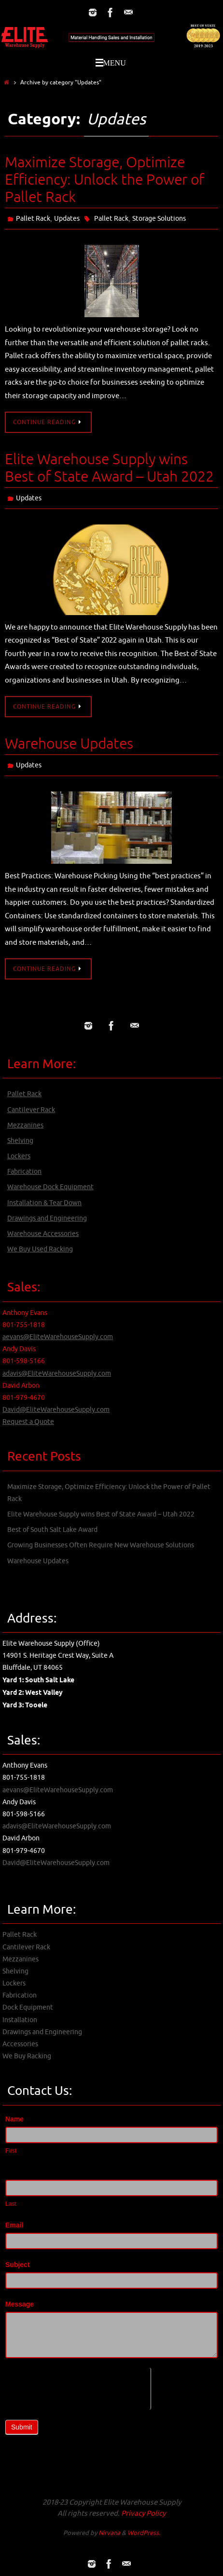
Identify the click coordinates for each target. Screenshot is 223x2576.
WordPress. (143, 2533)
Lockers (18, 1156)
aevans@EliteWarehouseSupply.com (57, 1337)
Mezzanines (25, 1125)
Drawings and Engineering (47, 1218)
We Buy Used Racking (40, 1249)
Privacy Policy (143, 2513)
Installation (19, 2020)
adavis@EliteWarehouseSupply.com (56, 1373)
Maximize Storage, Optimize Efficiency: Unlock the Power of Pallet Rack (104, 179)
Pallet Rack (33, 219)
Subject (17, 2264)
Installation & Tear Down (44, 1203)
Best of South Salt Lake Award (52, 1530)
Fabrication (24, 1171)
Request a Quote (28, 1422)
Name (14, 2119)
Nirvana (109, 2533)
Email (14, 2225)
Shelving (20, 1141)
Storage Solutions (159, 219)
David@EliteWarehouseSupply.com (56, 1410)
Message (19, 2304)
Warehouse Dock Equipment (50, 1187)
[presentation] (78, 2386)
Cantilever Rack (31, 1110)
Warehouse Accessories (43, 1234)
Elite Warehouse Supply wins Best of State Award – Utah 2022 (109, 468)
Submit (21, 2427)
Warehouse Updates (69, 744)
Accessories (20, 2044)
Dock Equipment (27, 2007)
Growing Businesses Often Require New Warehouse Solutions (100, 1545)
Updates (67, 219)
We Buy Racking (26, 2056)
